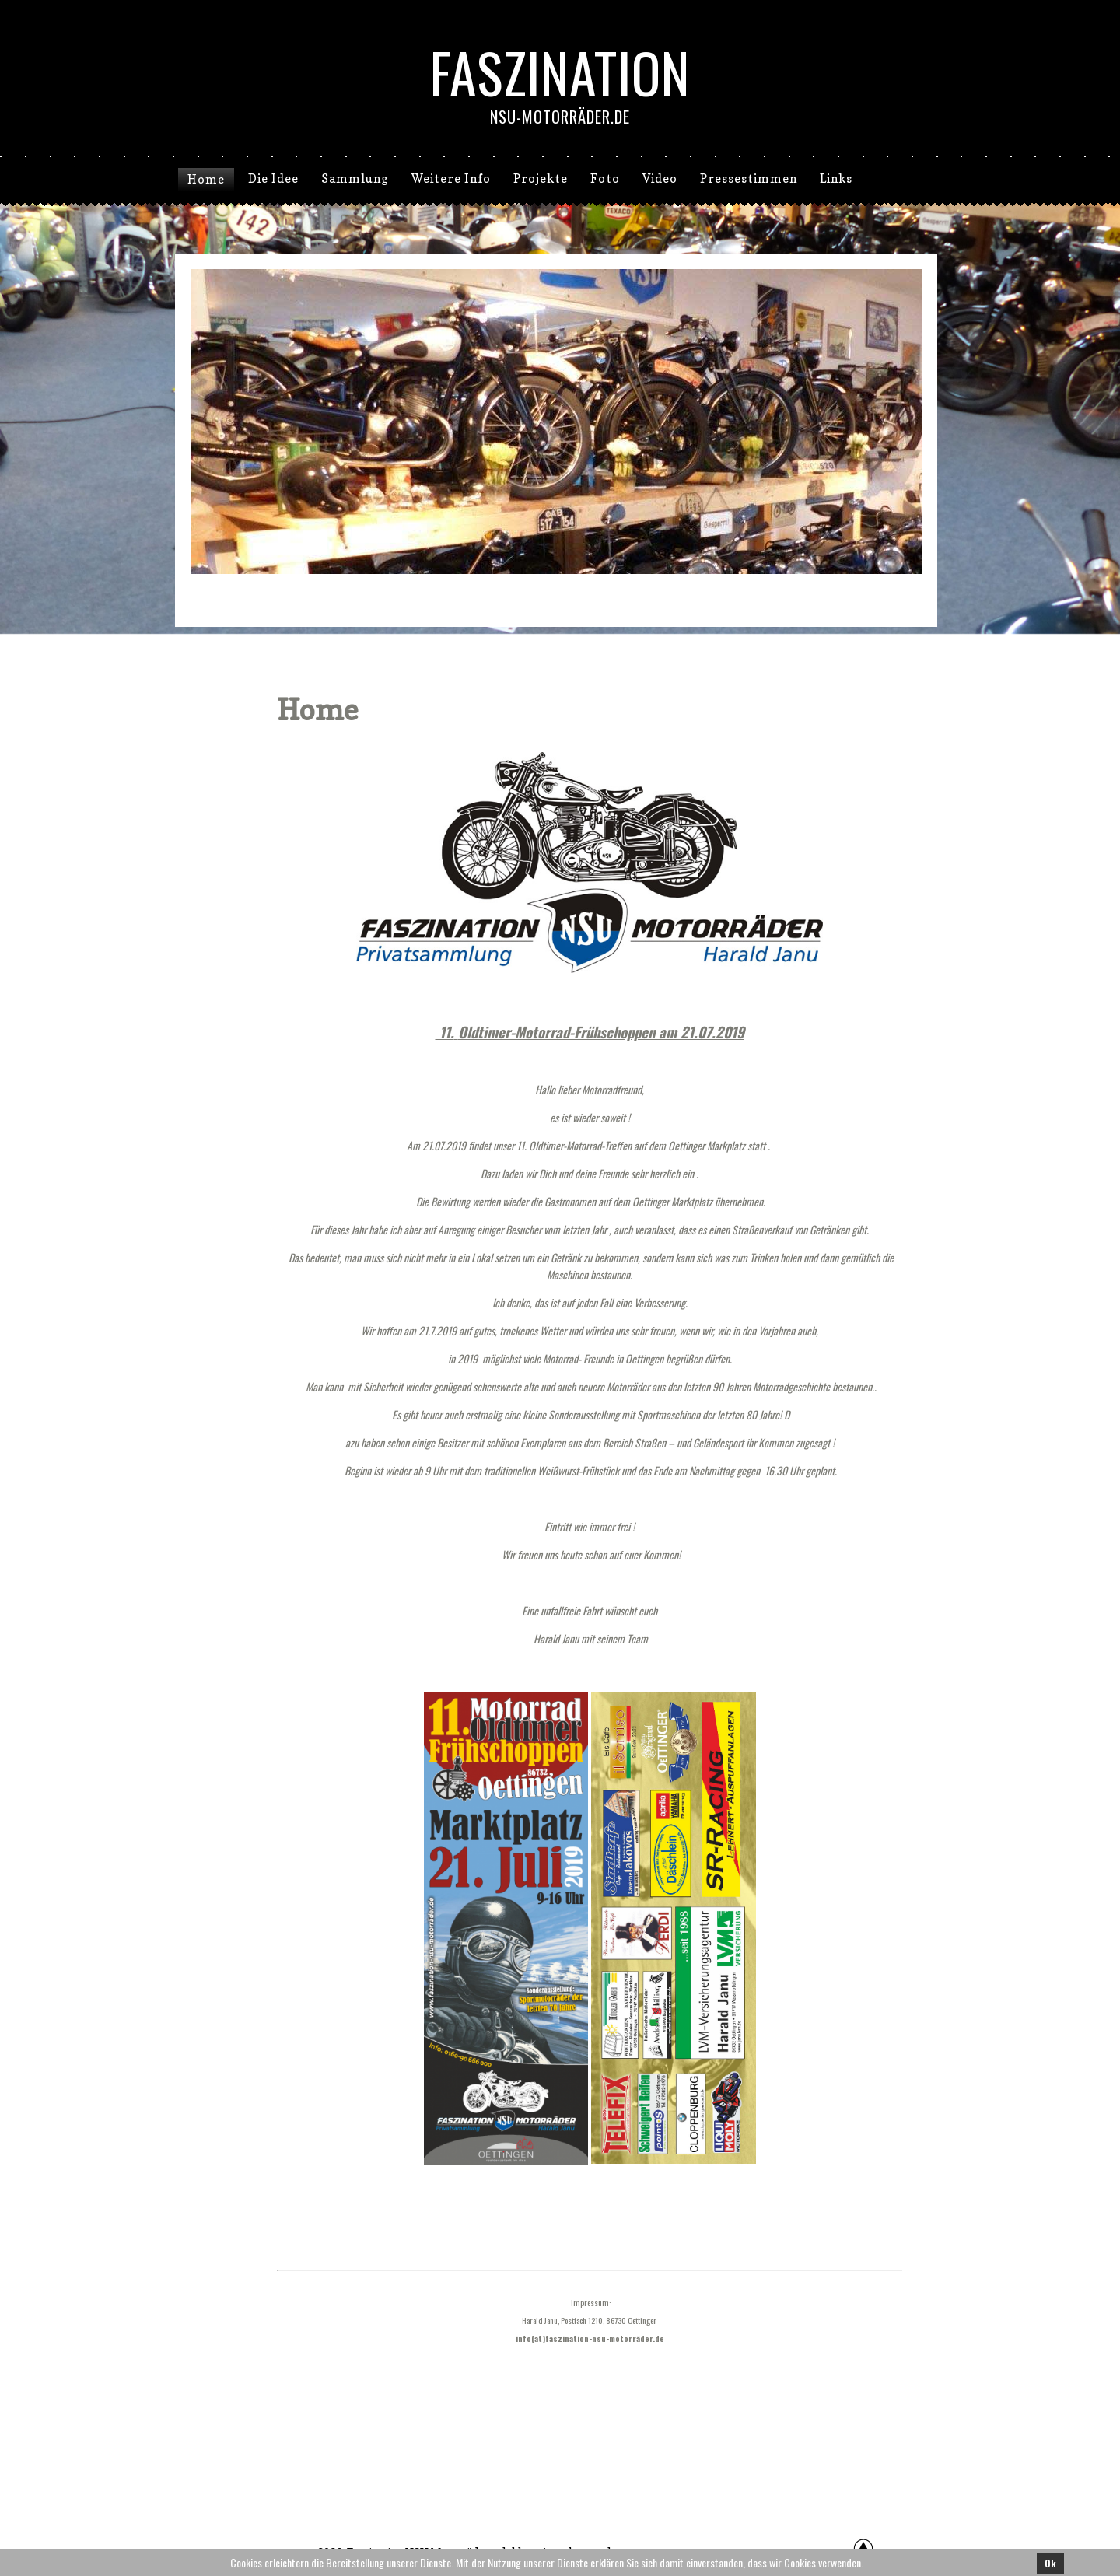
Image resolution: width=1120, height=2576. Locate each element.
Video (659, 178)
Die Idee (273, 178)
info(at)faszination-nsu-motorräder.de (590, 2338)
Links (836, 178)
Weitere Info (451, 178)
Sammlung (355, 178)
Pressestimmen (748, 178)
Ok (1050, 2563)
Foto (605, 178)
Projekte (540, 178)
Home (206, 179)
